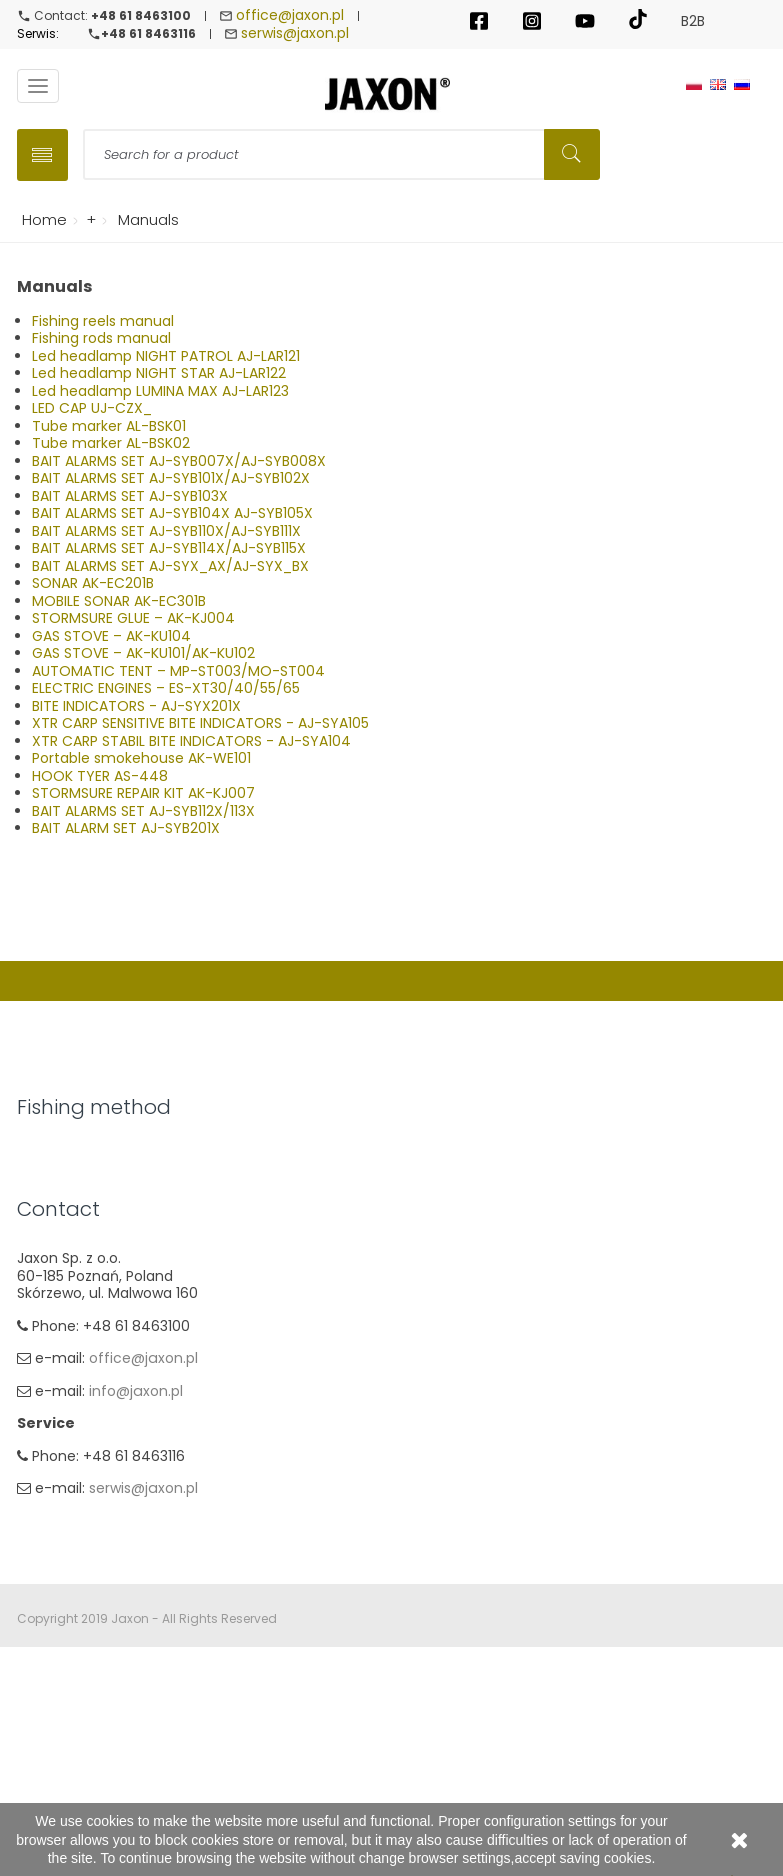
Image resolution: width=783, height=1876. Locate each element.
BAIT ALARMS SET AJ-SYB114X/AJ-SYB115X (169, 548)
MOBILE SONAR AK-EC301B (119, 601)
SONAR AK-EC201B (93, 583)
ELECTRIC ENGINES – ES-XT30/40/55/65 (166, 688)
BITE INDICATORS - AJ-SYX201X (136, 706)
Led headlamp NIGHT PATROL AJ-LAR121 (166, 356)
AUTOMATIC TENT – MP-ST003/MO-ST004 (178, 671)
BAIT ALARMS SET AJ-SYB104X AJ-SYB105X (172, 513)
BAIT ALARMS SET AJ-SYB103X (130, 496)
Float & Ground (69, 1189)
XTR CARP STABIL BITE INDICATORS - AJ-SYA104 (191, 741)
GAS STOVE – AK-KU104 (111, 636)
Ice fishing (52, 1351)
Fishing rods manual (101, 338)
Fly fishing (51, 1319)
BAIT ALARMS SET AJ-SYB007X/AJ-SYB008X (179, 461)
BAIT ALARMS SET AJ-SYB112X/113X (143, 811)
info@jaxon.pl (135, 1619)
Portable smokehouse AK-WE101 (141, 758)
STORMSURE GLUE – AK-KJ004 (133, 618)
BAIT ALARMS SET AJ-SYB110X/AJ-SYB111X (166, 531)
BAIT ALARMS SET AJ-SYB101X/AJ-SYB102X (171, 478)
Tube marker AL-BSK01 (109, 426)
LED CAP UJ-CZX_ (92, 408)
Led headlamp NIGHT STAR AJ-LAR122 (159, 373)
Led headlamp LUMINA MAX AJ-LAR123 (160, 391)
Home (41, 219)
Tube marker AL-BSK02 (111, 443)
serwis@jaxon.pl (295, 33)
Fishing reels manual (103, 321)
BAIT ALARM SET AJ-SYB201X (126, 828)
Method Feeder (70, 1254)
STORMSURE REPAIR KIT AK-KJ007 (143, 793)
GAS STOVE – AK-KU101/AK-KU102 (143, 653)
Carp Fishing (59, 1221)
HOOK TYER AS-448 (100, 776)
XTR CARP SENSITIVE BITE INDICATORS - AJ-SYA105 (200, 723)
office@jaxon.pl (290, 15)
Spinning (46, 1156)
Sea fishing (55, 1286)
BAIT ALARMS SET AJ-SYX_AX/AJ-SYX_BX (170, 566)
